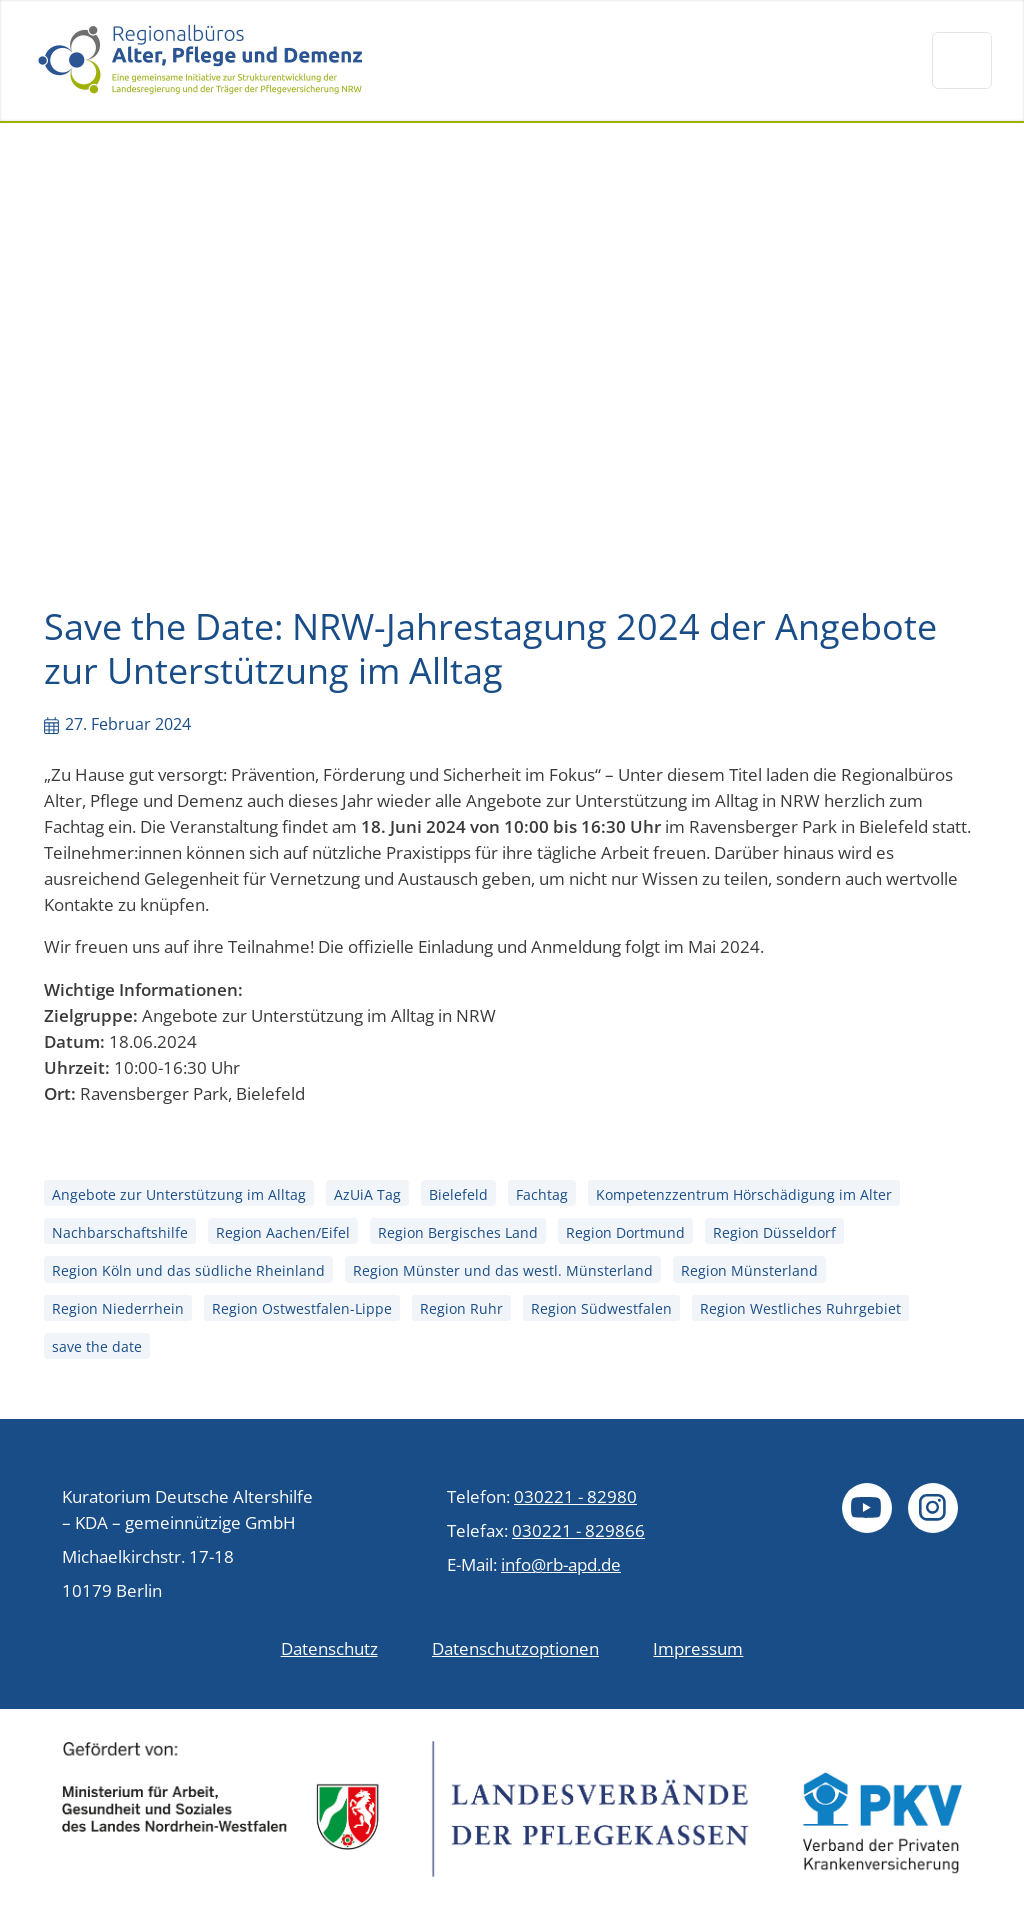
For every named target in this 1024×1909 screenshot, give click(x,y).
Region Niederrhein (118, 1309)
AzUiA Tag (367, 1194)
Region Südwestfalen (601, 1309)
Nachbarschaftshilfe (120, 1232)
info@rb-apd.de (561, 1564)
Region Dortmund (625, 1232)
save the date (97, 1347)
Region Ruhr (461, 1309)
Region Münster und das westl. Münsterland (503, 1270)
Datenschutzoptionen (515, 1648)
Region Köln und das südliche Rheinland (188, 1270)
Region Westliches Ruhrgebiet (800, 1309)
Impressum (698, 1648)
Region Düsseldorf (774, 1232)
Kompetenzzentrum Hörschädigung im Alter (744, 1194)
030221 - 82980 (575, 1496)
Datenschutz (329, 1648)
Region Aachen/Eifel (283, 1232)
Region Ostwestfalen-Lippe (302, 1309)
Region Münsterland (749, 1270)
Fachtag (542, 1194)
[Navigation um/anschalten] (962, 60)
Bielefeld (458, 1194)
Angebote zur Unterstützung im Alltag (179, 1194)
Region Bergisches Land (458, 1232)
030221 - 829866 (578, 1530)
